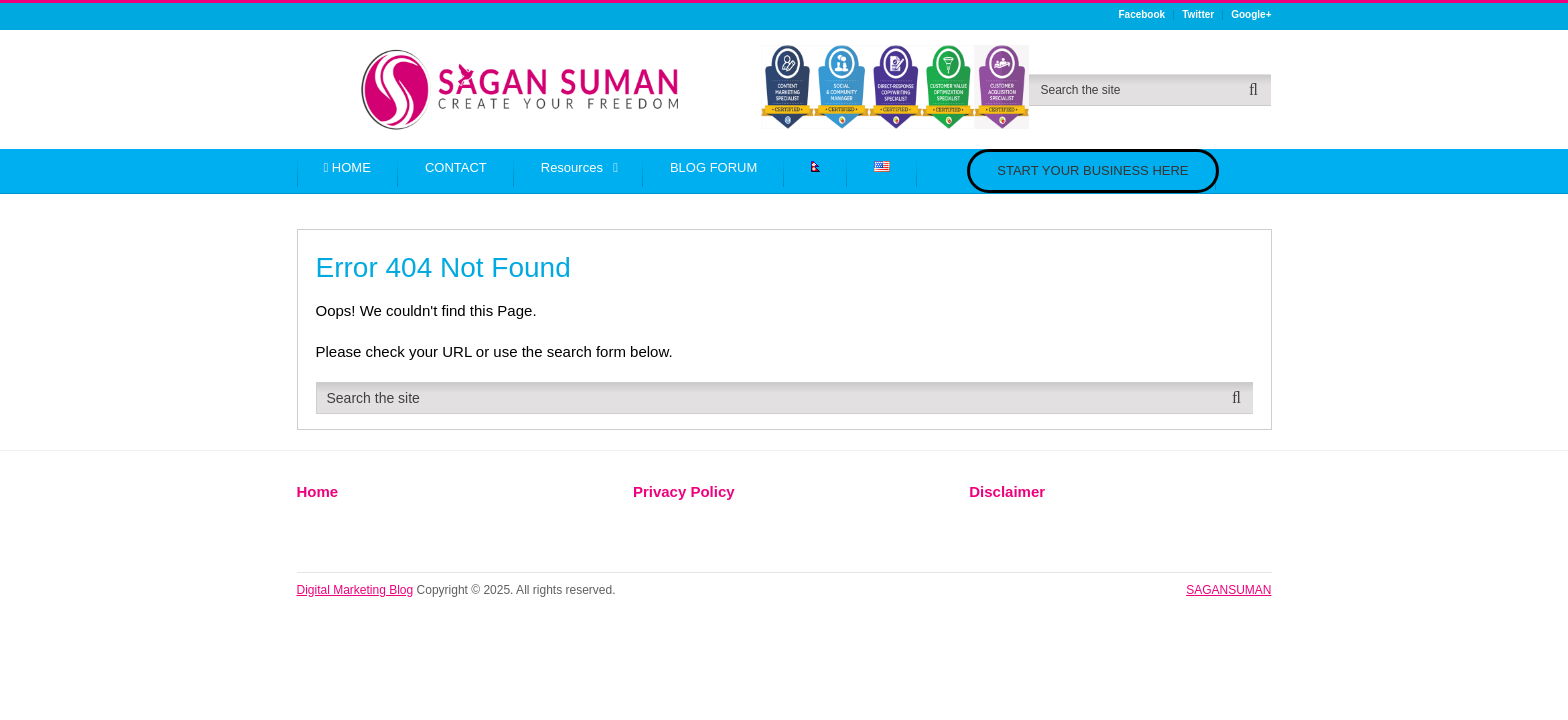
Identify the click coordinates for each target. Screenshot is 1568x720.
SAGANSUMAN (1228, 590)
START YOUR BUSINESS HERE (1092, 170)
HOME (347, 167)
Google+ (1251, 15)
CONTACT (456, 167)
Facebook (1141, 15)
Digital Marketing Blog (355, 590)
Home (318, 491)
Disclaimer (1007, 491)
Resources (572, 167)
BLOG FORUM (713, 167)
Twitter (1198, 15)
